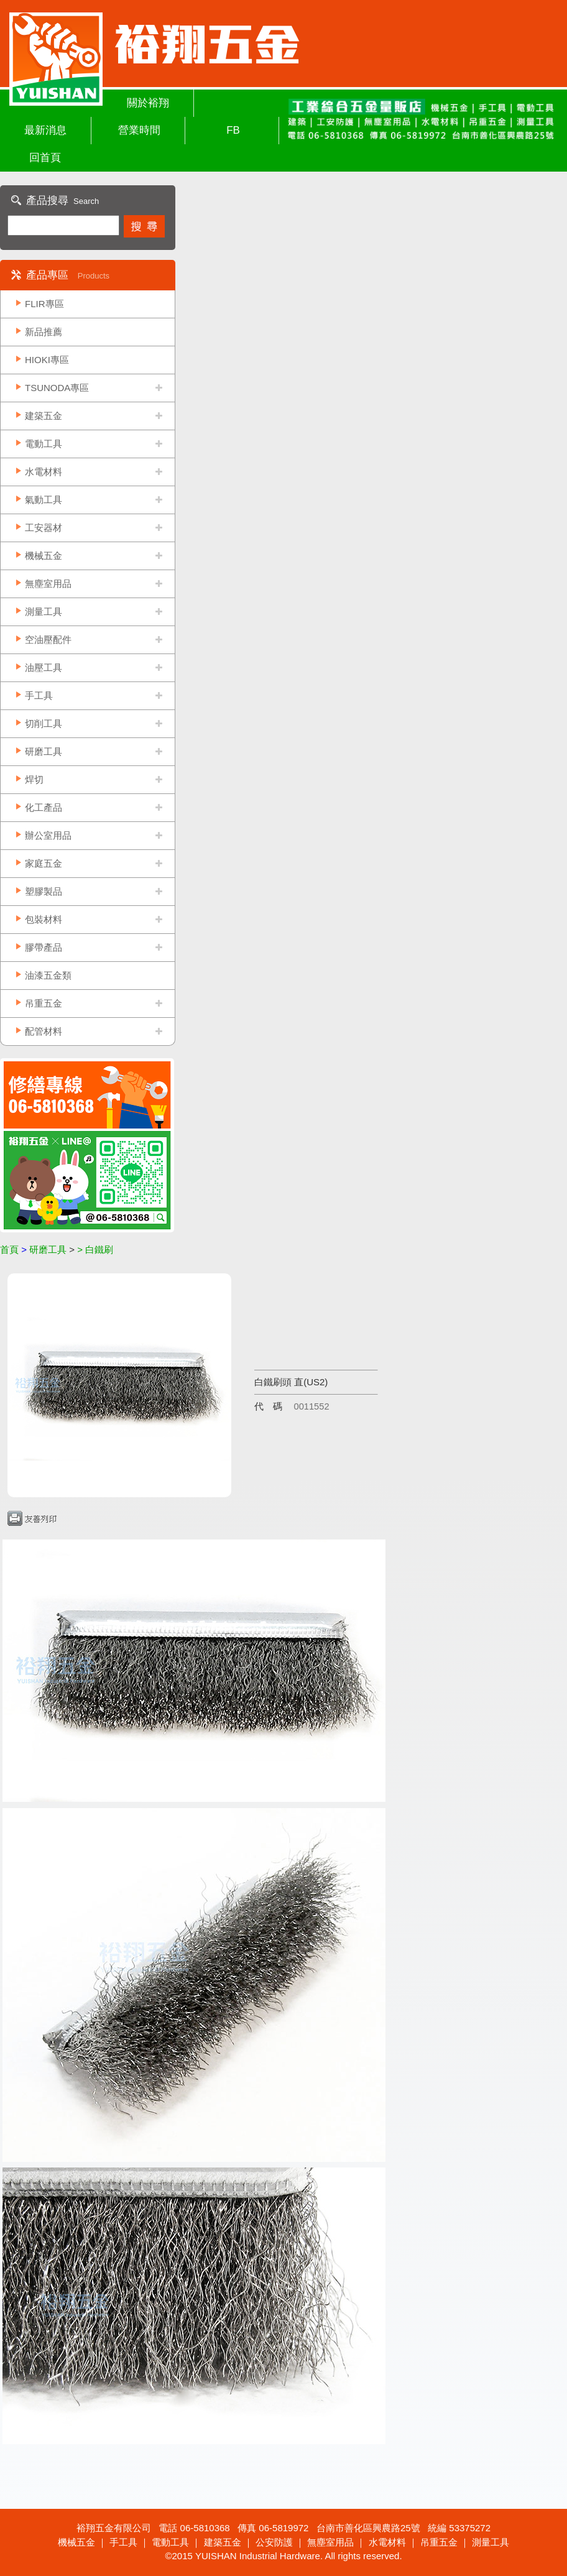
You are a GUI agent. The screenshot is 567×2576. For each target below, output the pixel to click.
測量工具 (43, 611)
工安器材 (43, 527)
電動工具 (43, 443)
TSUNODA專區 (57, 387)
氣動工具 (43, 499)
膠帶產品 (43, 947)
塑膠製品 (43, 891)
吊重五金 (43, 1003)
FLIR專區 (44, 303)
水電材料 (43, 471)
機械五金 (43, 555)
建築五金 (43, 415)
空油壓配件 (48, 639)
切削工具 (43, 723)
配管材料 (43, 1031)
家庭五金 (43, 863)
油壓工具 (43, 667)
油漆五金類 (48, 975)
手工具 (39, 695)
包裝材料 (43, 919)
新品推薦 (43, 331)
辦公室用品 (48, 835)
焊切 (34, 779)
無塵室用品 (48, 583)
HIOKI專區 (47, 359)
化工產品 (43, 807)
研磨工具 (43, 751)
